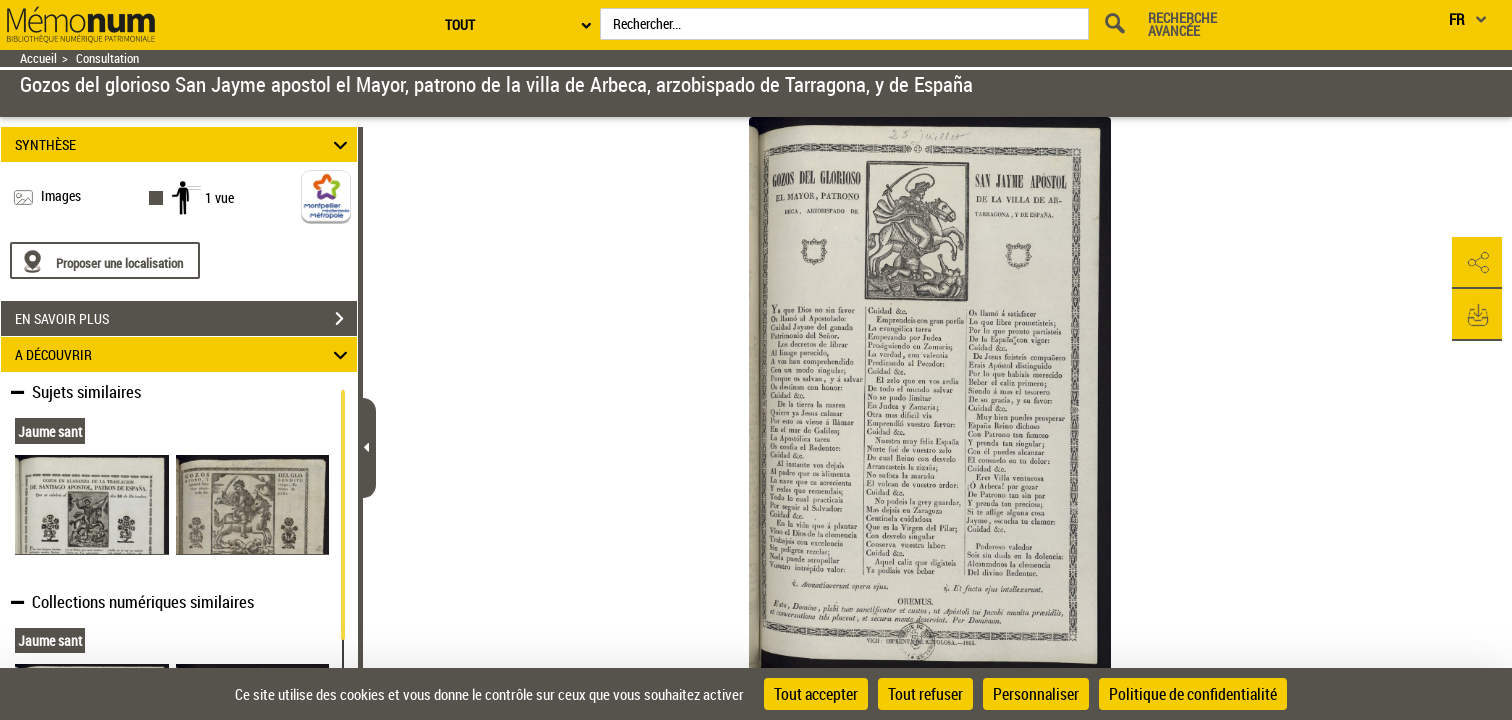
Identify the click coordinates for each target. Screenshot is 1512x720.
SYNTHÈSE (184, 144)
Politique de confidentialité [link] (1193, 694)
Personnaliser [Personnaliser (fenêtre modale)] (1036, 694)
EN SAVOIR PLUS (186, 319)
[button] (1477, 263)
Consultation (107, 58)
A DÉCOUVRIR (184, 354)
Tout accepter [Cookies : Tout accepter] (816, 694)
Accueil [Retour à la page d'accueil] (38, 58)
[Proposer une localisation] (105, 260)
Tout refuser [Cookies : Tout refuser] (925, 694)
